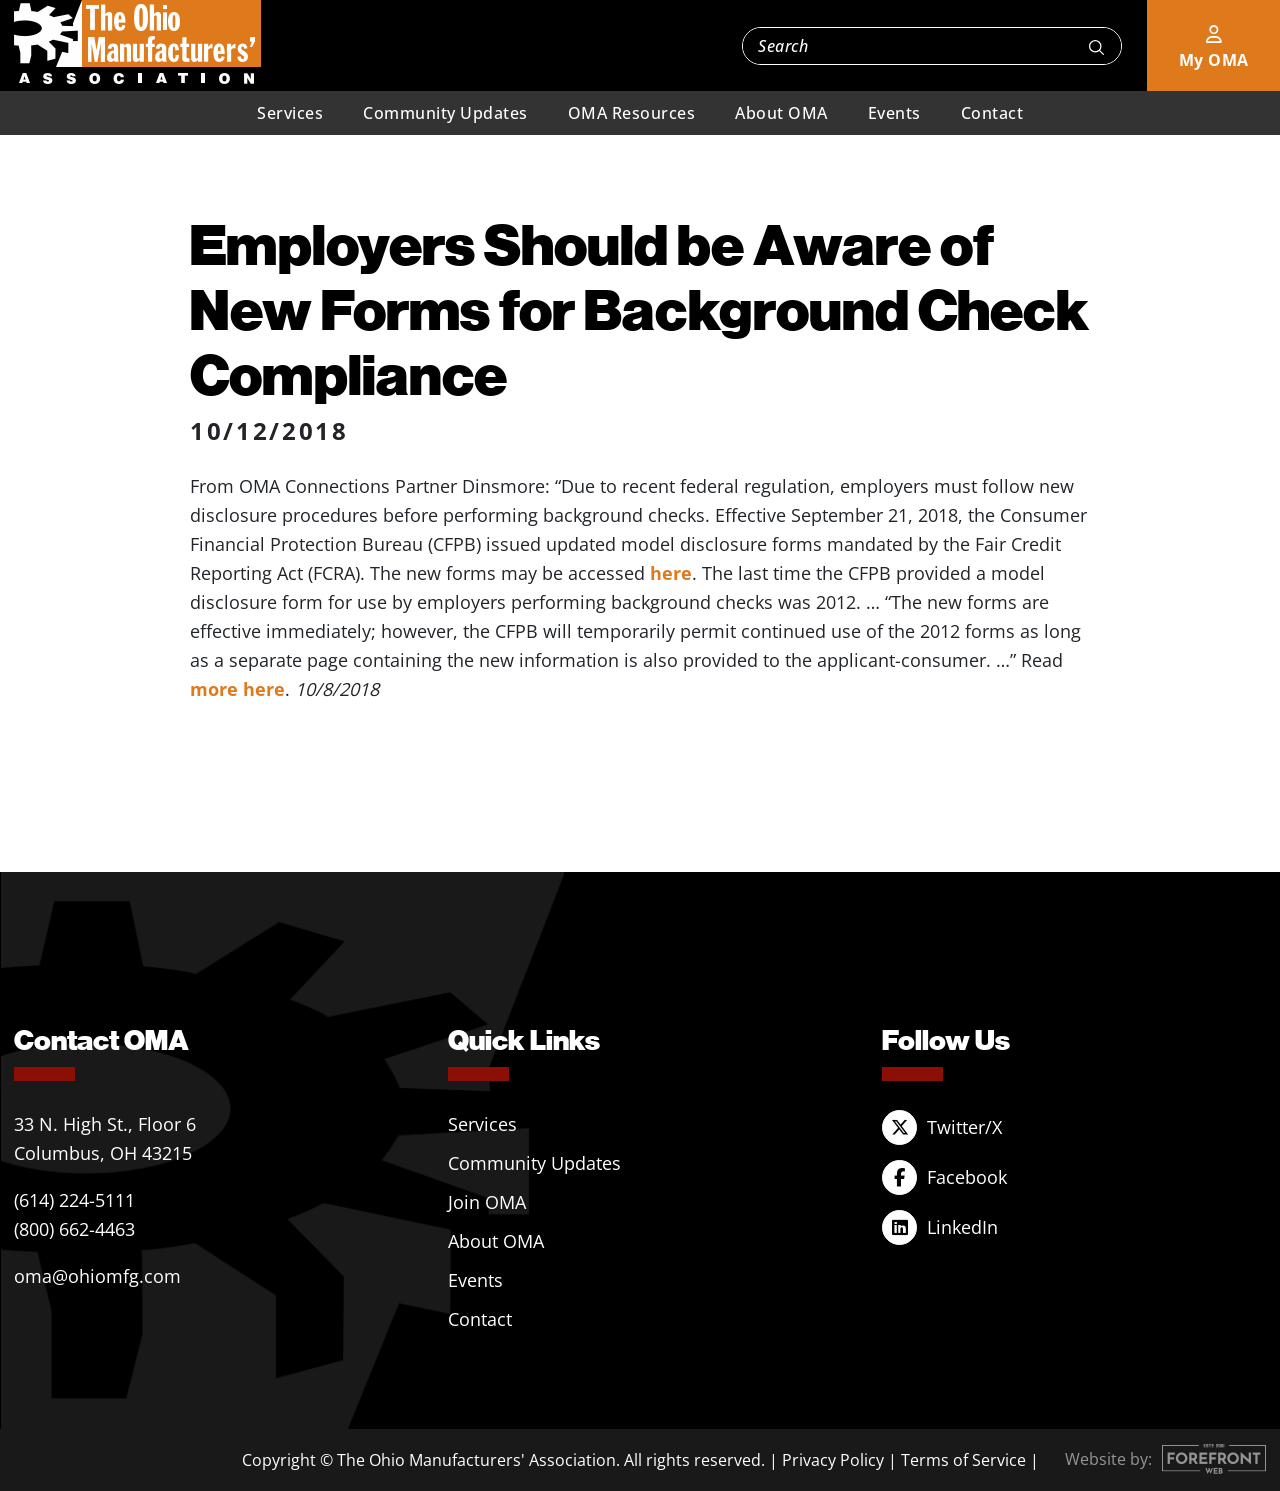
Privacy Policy (833, 1460)
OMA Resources (632, 113)
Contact (992, 113)
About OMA (781, 113)
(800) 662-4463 (74, 1229)
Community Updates (445, 113)
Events (894, 113)
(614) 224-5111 (74, 1200)
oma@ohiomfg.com (97, 1276)
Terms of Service (963, 1460)
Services (290, 113)
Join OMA (487, 1202)
